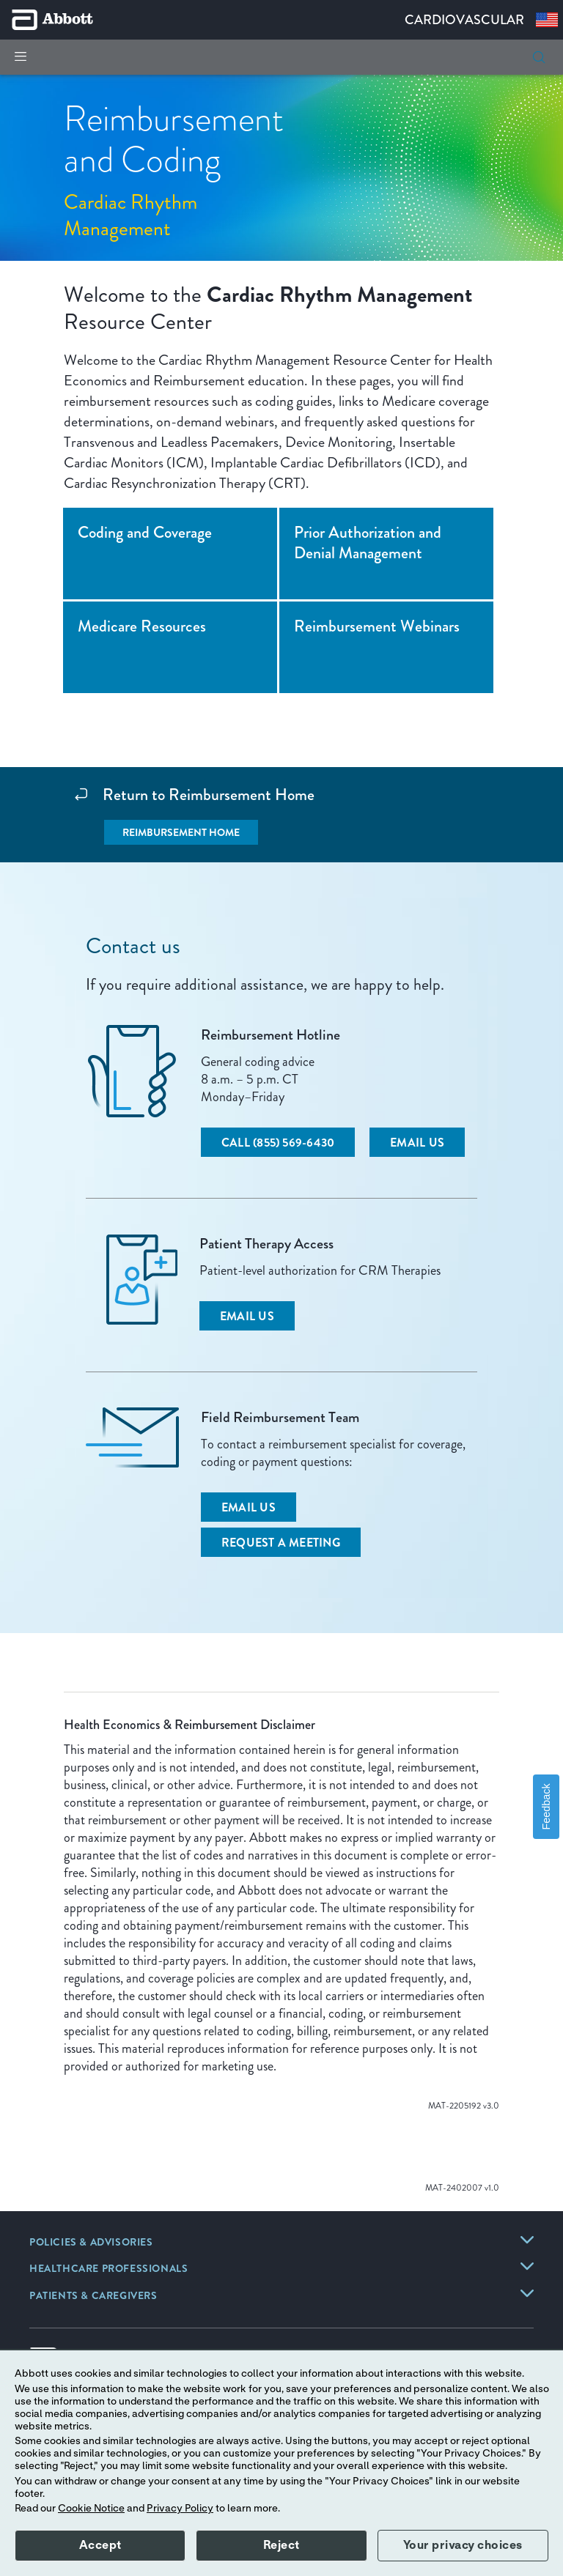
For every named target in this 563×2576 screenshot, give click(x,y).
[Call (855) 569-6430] (278, 1142)
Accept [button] (100, 2545)
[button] (539, 57)
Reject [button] (281, 2545)
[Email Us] (417, 1142)
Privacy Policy (180, 2508)
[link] (91, 2243)
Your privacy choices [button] (463, 2545)
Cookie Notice (91, 2508)
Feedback (546, 1807)
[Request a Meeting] (281, 1542)
